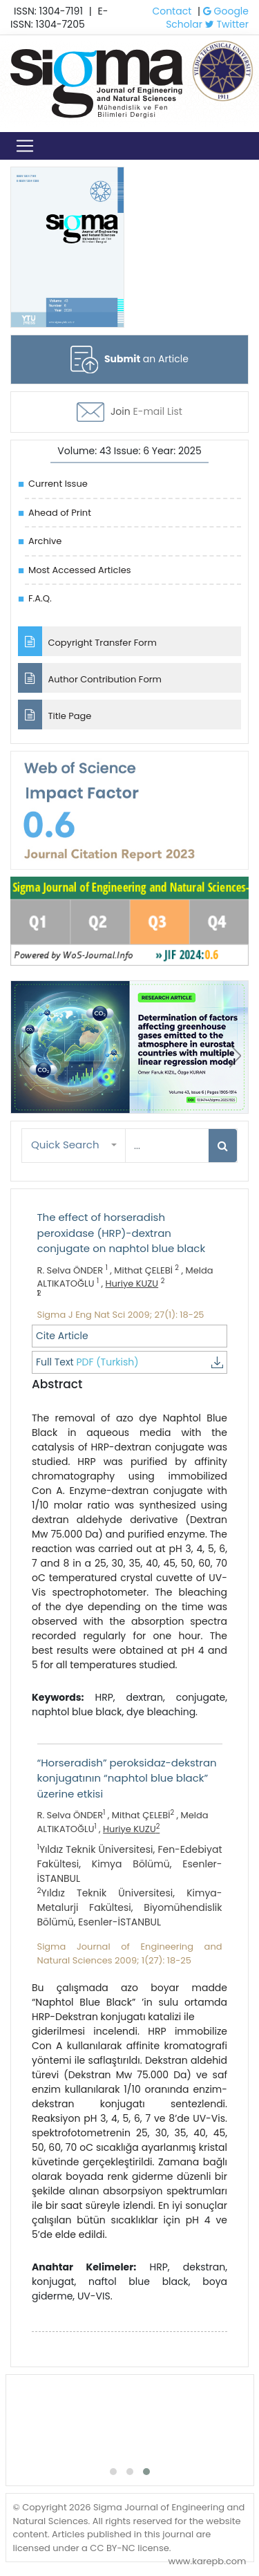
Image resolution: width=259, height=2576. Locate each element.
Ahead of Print (59, 512)
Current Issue (58, 483)
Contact (171, 11)
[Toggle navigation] (25, 146)
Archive (44, 541)
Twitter (227, 24)
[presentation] (24, 1055)
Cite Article (62, 1336)
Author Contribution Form (90, 678)
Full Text (129, 1362)
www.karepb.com (207, 2561)
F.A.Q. (40, 598)
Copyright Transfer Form (87, 641)
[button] (74, 1145)
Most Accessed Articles (79, 570)
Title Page (54, 714)
